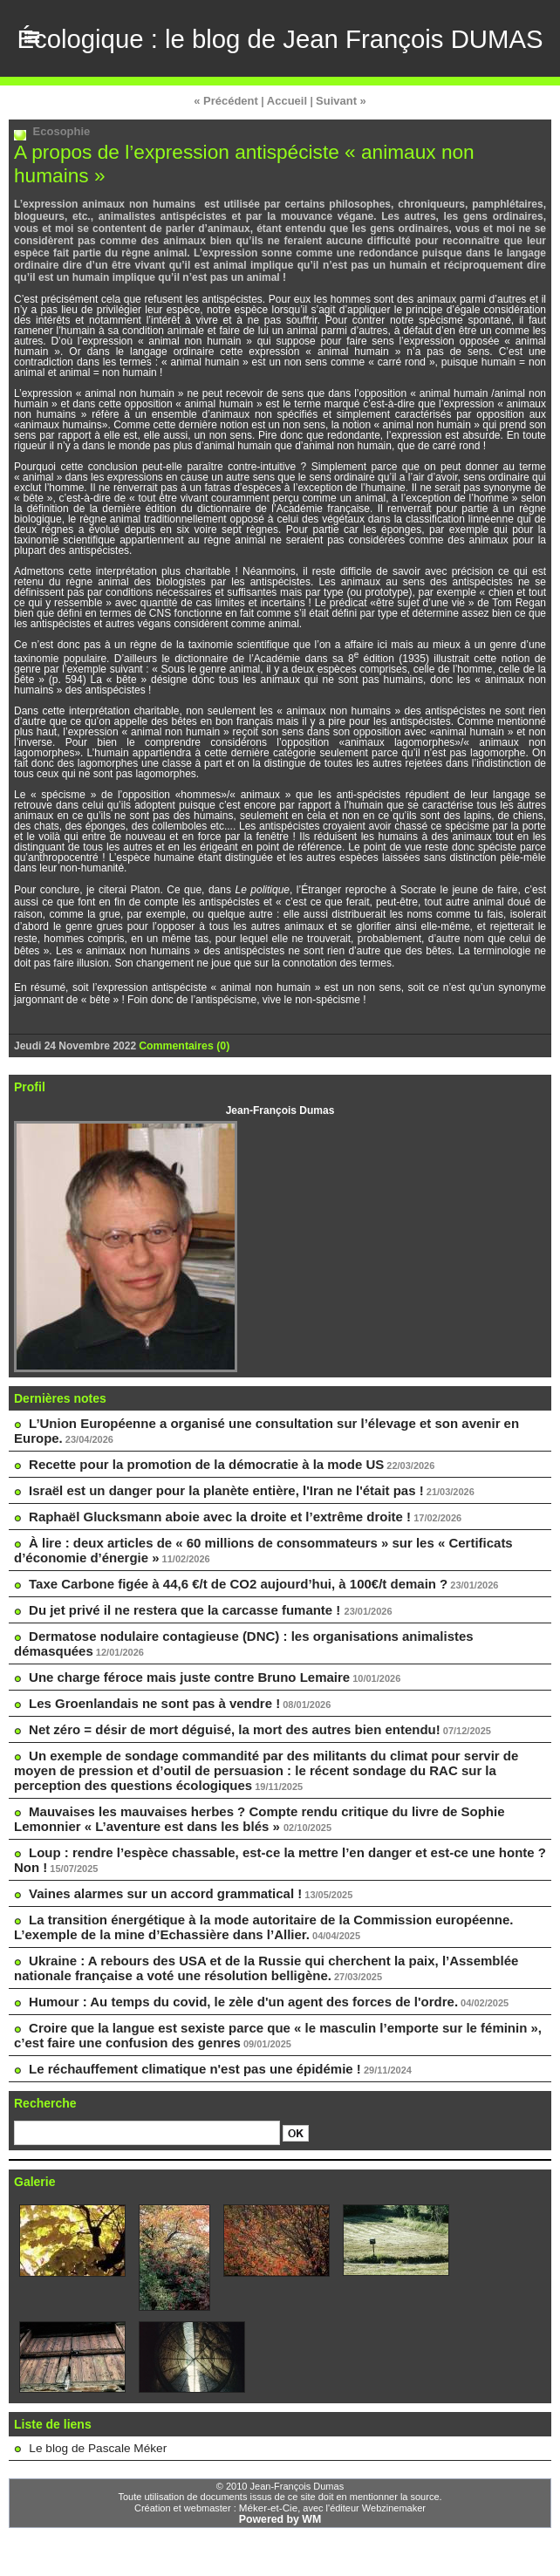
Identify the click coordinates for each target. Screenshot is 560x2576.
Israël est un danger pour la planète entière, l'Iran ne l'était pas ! (213, 1558)
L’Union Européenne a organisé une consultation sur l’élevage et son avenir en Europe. (282, 1497)
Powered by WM (280, 2558)
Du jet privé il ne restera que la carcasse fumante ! (176, 1673)
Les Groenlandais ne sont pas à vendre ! (146, 1759)
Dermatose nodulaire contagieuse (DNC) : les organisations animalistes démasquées (275, 1698)
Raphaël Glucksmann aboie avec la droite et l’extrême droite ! (207, 1583)
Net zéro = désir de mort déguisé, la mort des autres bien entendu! (221, 1785)
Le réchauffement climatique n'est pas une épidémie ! (184, 2110)
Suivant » (337, 177)
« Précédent (229, 177)
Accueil (286, 177)
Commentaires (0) (183, 1120)
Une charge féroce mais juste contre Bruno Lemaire (179, 1734)
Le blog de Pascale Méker (89, 2489)
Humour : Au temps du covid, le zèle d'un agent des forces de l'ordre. (229, 2046)
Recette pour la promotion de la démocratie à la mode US (194, 1533)
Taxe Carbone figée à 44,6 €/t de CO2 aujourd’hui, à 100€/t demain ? (224, 1648)
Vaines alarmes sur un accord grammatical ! (156, 1942)
